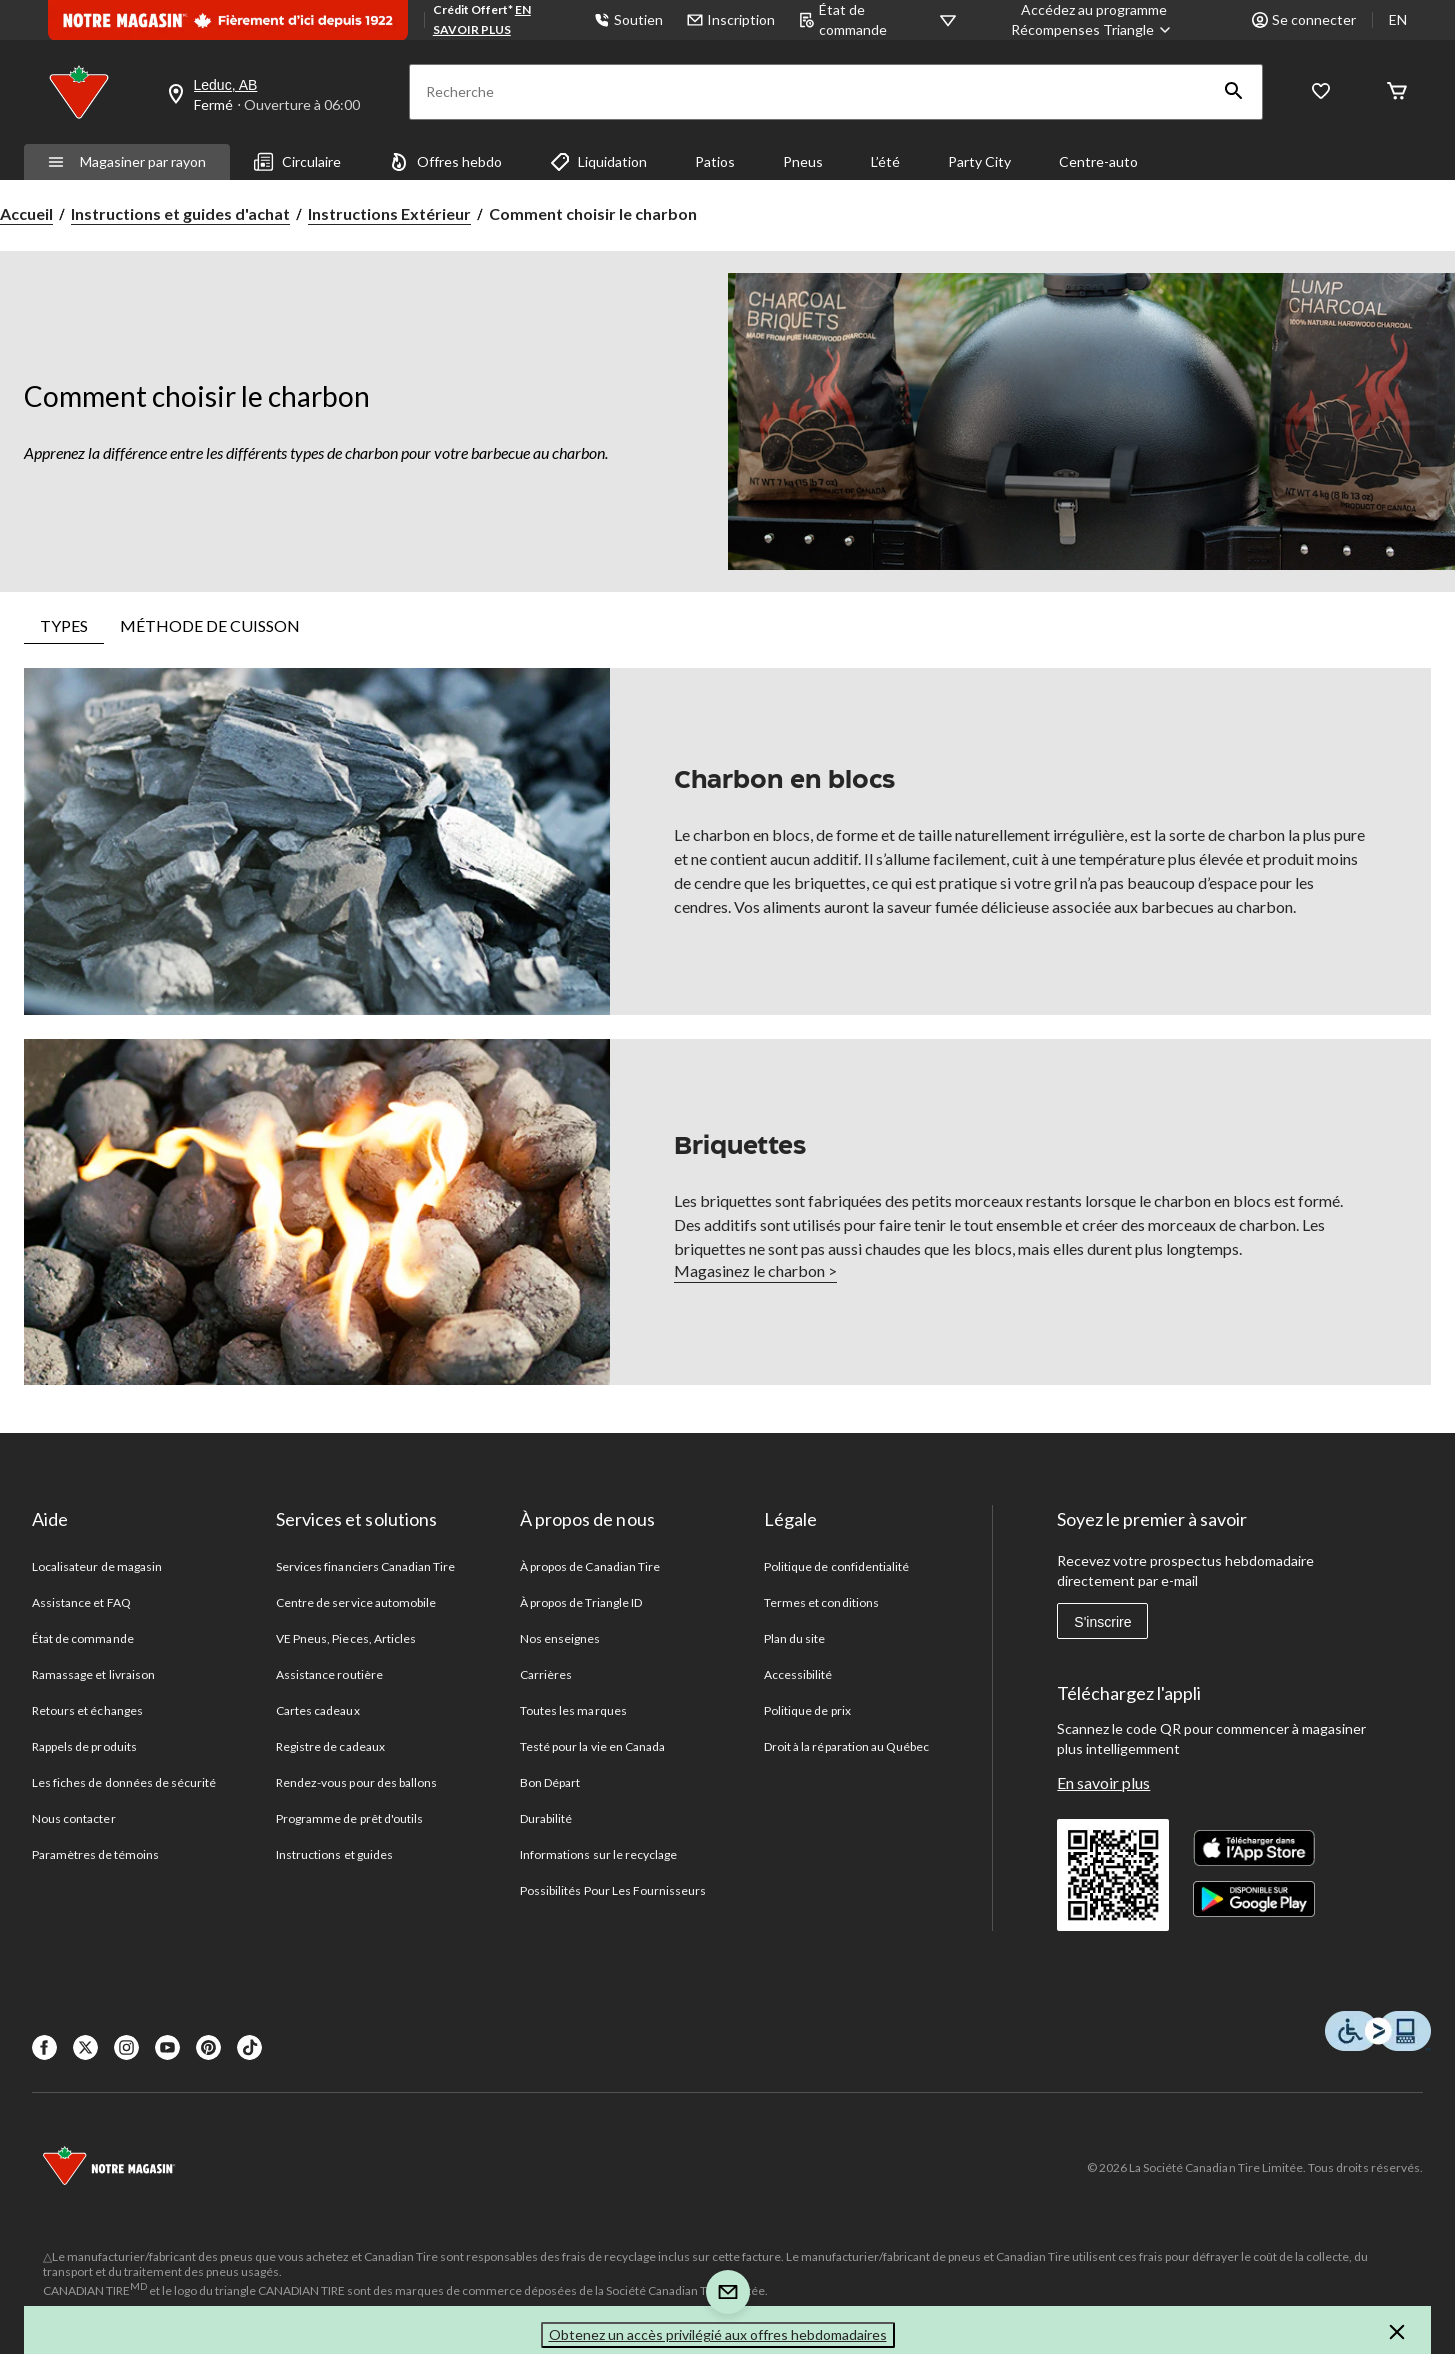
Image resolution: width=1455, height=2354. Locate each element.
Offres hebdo (445, 162)
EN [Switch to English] (1398, 19)
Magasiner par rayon (127, 161)
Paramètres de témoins (95, 1854)
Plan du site (794, 1638)
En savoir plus (1103, 1782)
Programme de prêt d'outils (349, 1818)
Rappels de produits (84, 1746)
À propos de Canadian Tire (590, 1566)
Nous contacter (74, 1818)
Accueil (26, 213)
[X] (85, 2047)
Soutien (628, 19)
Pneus (803, 161)
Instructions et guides (334, 1854)
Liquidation (598, 162)
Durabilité (546, 1818)
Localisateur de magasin (97, 1566)
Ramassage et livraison (93, 1674)
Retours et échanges (87, 1710)
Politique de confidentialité (836, 1566)
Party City (979, 161)
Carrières (546, 1674)
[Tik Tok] (249, 2047)
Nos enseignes (560, 1638)
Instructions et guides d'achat (180, 213)
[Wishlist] (1321, 92)
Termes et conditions (821, 1602)
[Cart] (1397, 92)
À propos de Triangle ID (581, 1602)
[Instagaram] (126, 2047)
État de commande (83, 1638)
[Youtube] (167, 2047)
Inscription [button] (731, 19)
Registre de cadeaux (330, 1746)
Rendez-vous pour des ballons (356, 1782)
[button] (1234, 92)
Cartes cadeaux (318, 1710)
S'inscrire (1102, 1622)
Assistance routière (329, 1674)
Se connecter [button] (1304, 19)
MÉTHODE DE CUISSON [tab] (210, 625)
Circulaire (297, 162)
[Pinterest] (208, 2047)
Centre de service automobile (356, 1602)
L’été (885, 161)
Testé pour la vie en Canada (592, 1746)
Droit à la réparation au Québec (846, 1746)
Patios (715, 161)
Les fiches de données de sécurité (124, 1782)
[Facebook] (44, 2047)
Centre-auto (1098, 161)
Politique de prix (807, 1710)
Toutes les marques (573, 1710)
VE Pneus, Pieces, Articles (346, 1638)
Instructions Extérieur (389, 213)
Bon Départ (550, 1782)
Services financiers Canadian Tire (365, 1566)
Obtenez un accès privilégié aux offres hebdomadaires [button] (718, 2334)
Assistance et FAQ (81, 1602)
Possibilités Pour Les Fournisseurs (613, 1890)
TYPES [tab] (64, 625)
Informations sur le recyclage (598, 1854)
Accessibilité (798, 1674)
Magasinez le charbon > (755, 1270)
